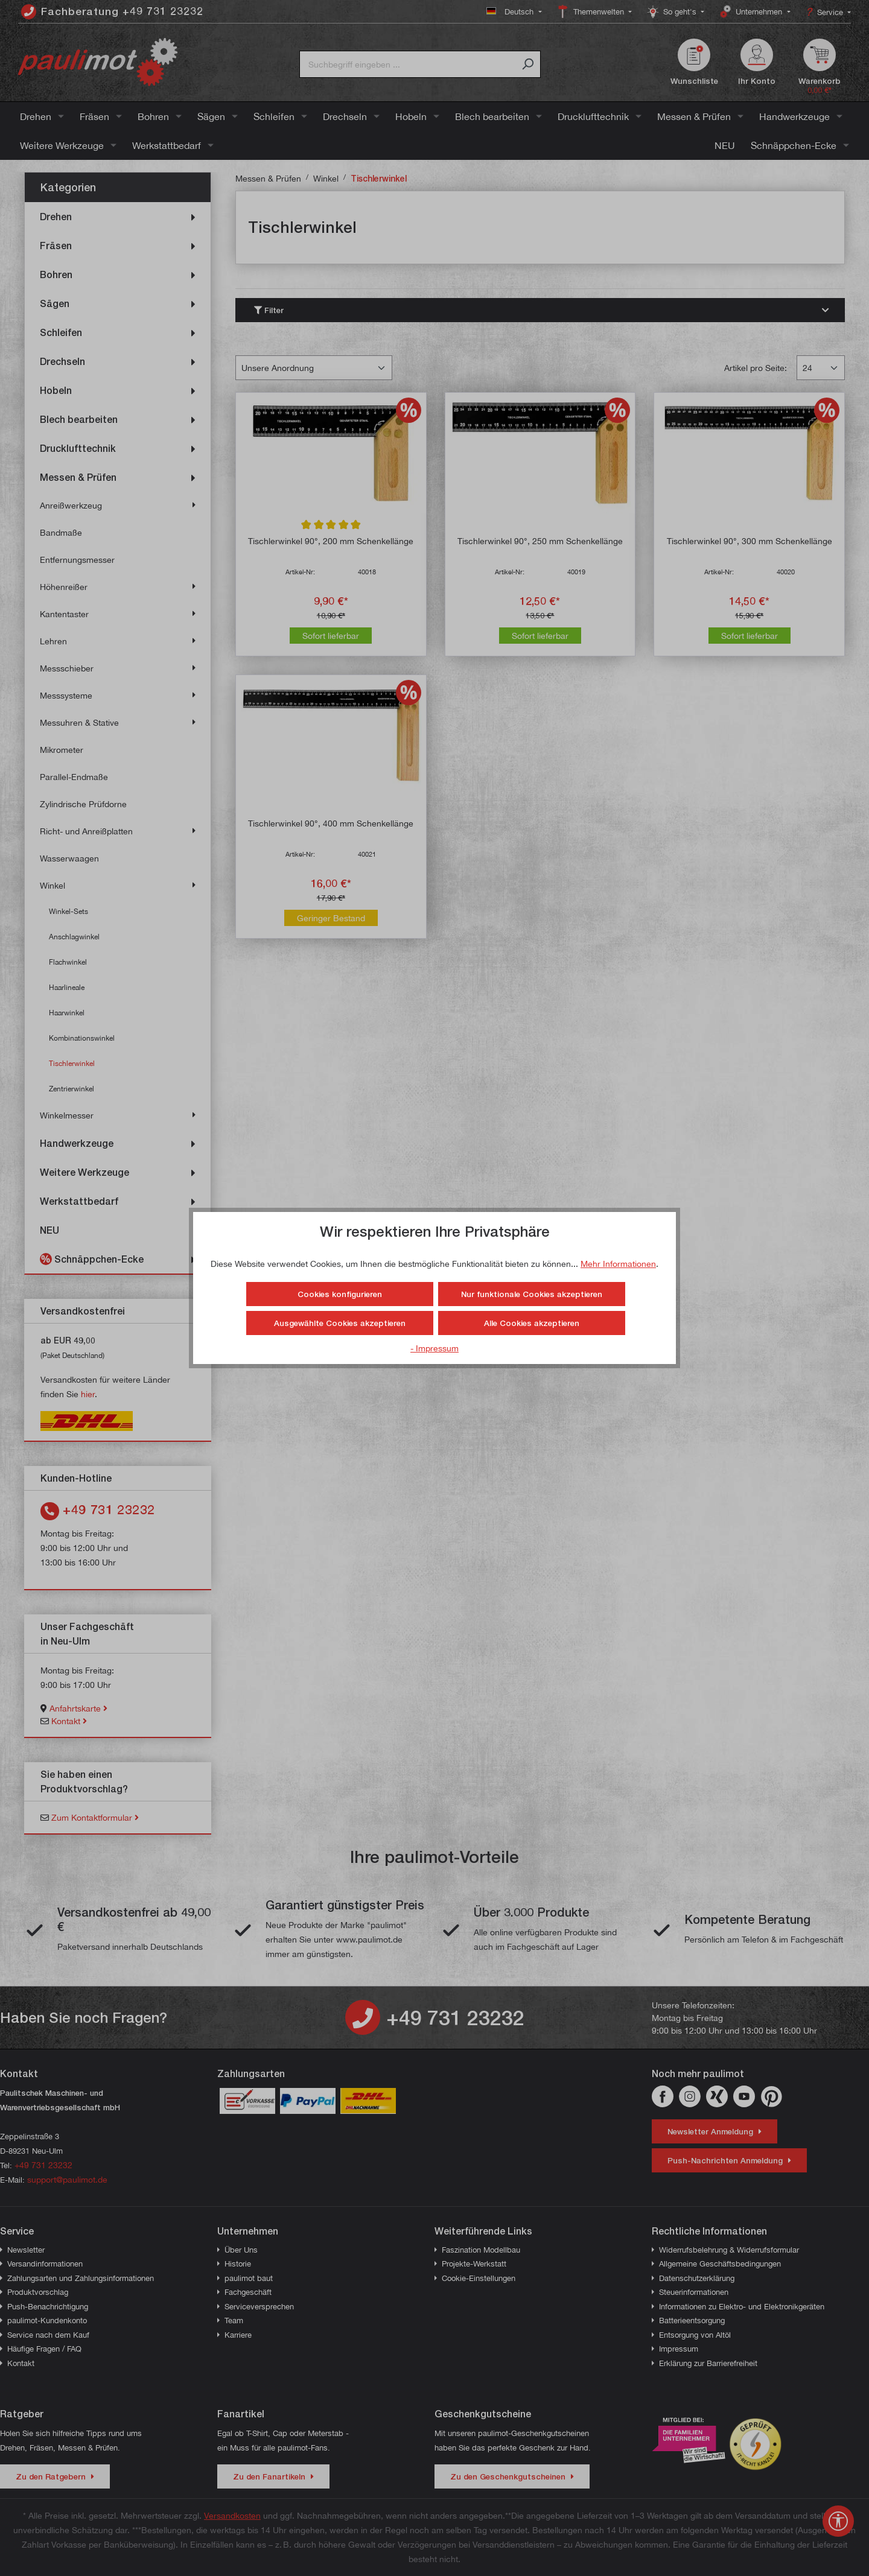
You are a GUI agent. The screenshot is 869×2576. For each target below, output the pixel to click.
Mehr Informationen (618, 1263)
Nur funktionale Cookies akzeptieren (531, 1294)
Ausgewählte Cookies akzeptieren (340, 1323)
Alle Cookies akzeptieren (531, 1323)
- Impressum (434, 1348)
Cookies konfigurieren (340, 1294)
